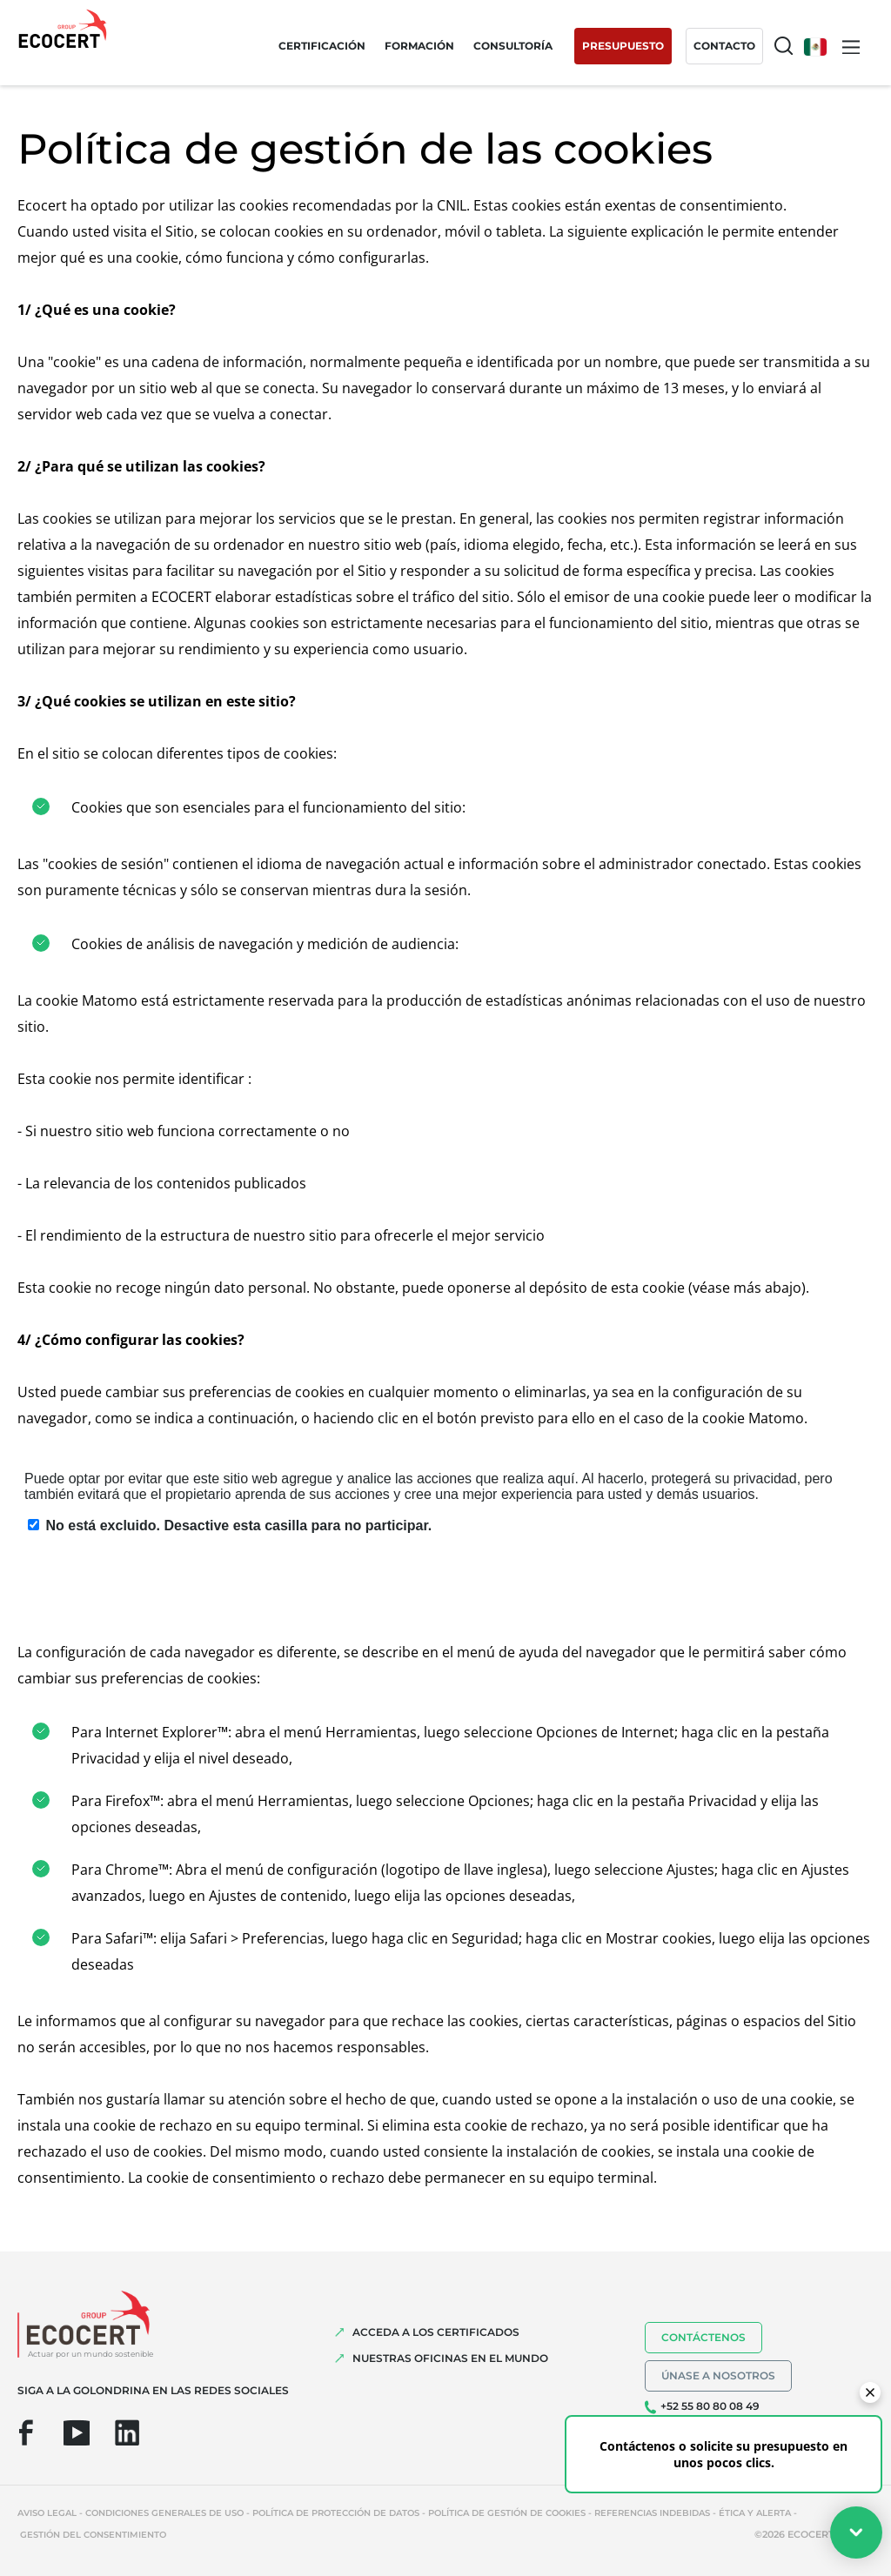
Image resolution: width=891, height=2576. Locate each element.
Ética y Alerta (755, 2513)
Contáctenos (703, 2337)
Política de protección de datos (335, 2513)
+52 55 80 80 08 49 (710, 2405)
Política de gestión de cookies (507, 2513)
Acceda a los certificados (435, 2331)
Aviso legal (47, 2513)
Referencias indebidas (652, 2513)
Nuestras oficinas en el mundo (450, 2358)
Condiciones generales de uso (164, 2513)
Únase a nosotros (718, 2375)
